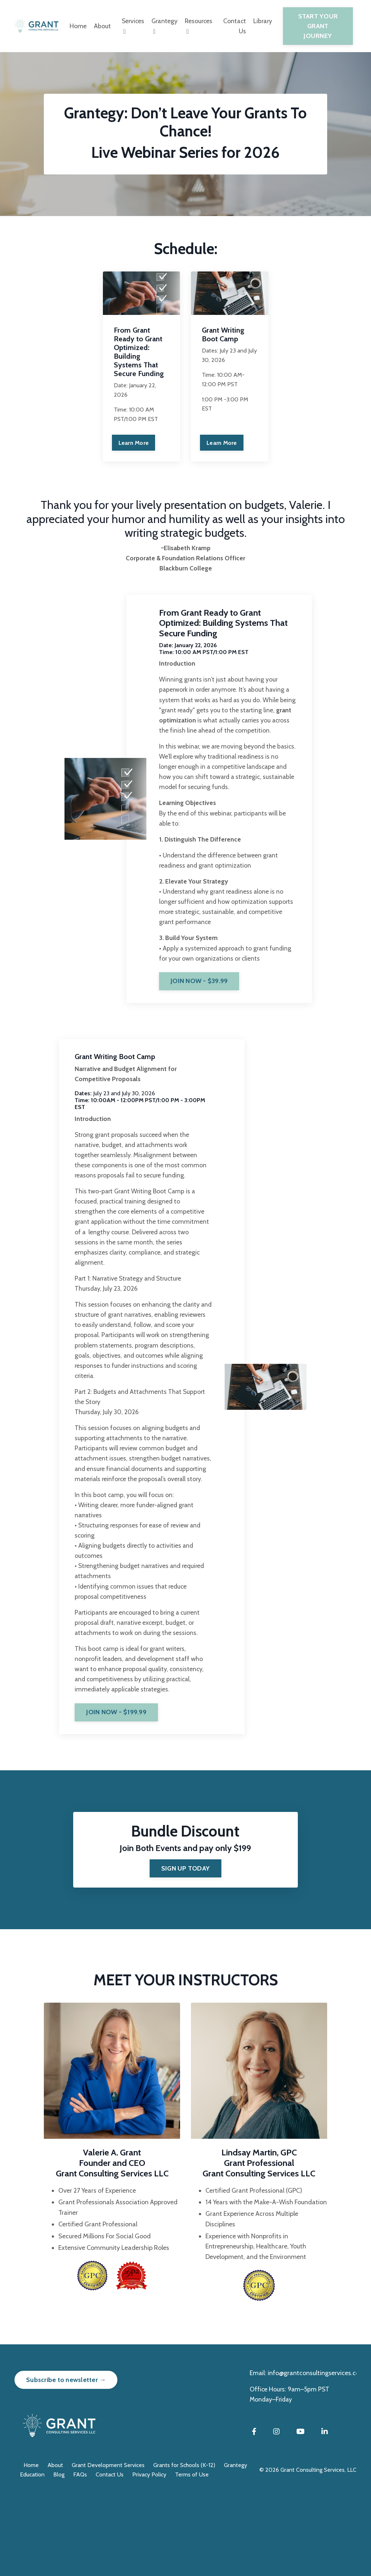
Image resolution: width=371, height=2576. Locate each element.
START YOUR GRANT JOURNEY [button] (319, 26)
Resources (199, 26)
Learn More (133, 444)
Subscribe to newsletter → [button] (66, 2463)
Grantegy (164, 26)
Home (76, 26)
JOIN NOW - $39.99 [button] (206, 1013)
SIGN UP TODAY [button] (185, 1951)
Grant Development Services (108, 2549)
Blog (58, 2558)
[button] (206, 1011)
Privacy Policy (149, 2558)
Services (131, 26)
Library (264, 21)
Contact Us (235, 26)
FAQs (80, 2558)
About (100, 26)
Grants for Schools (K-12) (184, 2549)
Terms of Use (192, 2558)
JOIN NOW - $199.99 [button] (119, 1792)
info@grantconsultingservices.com (317, 2457)
